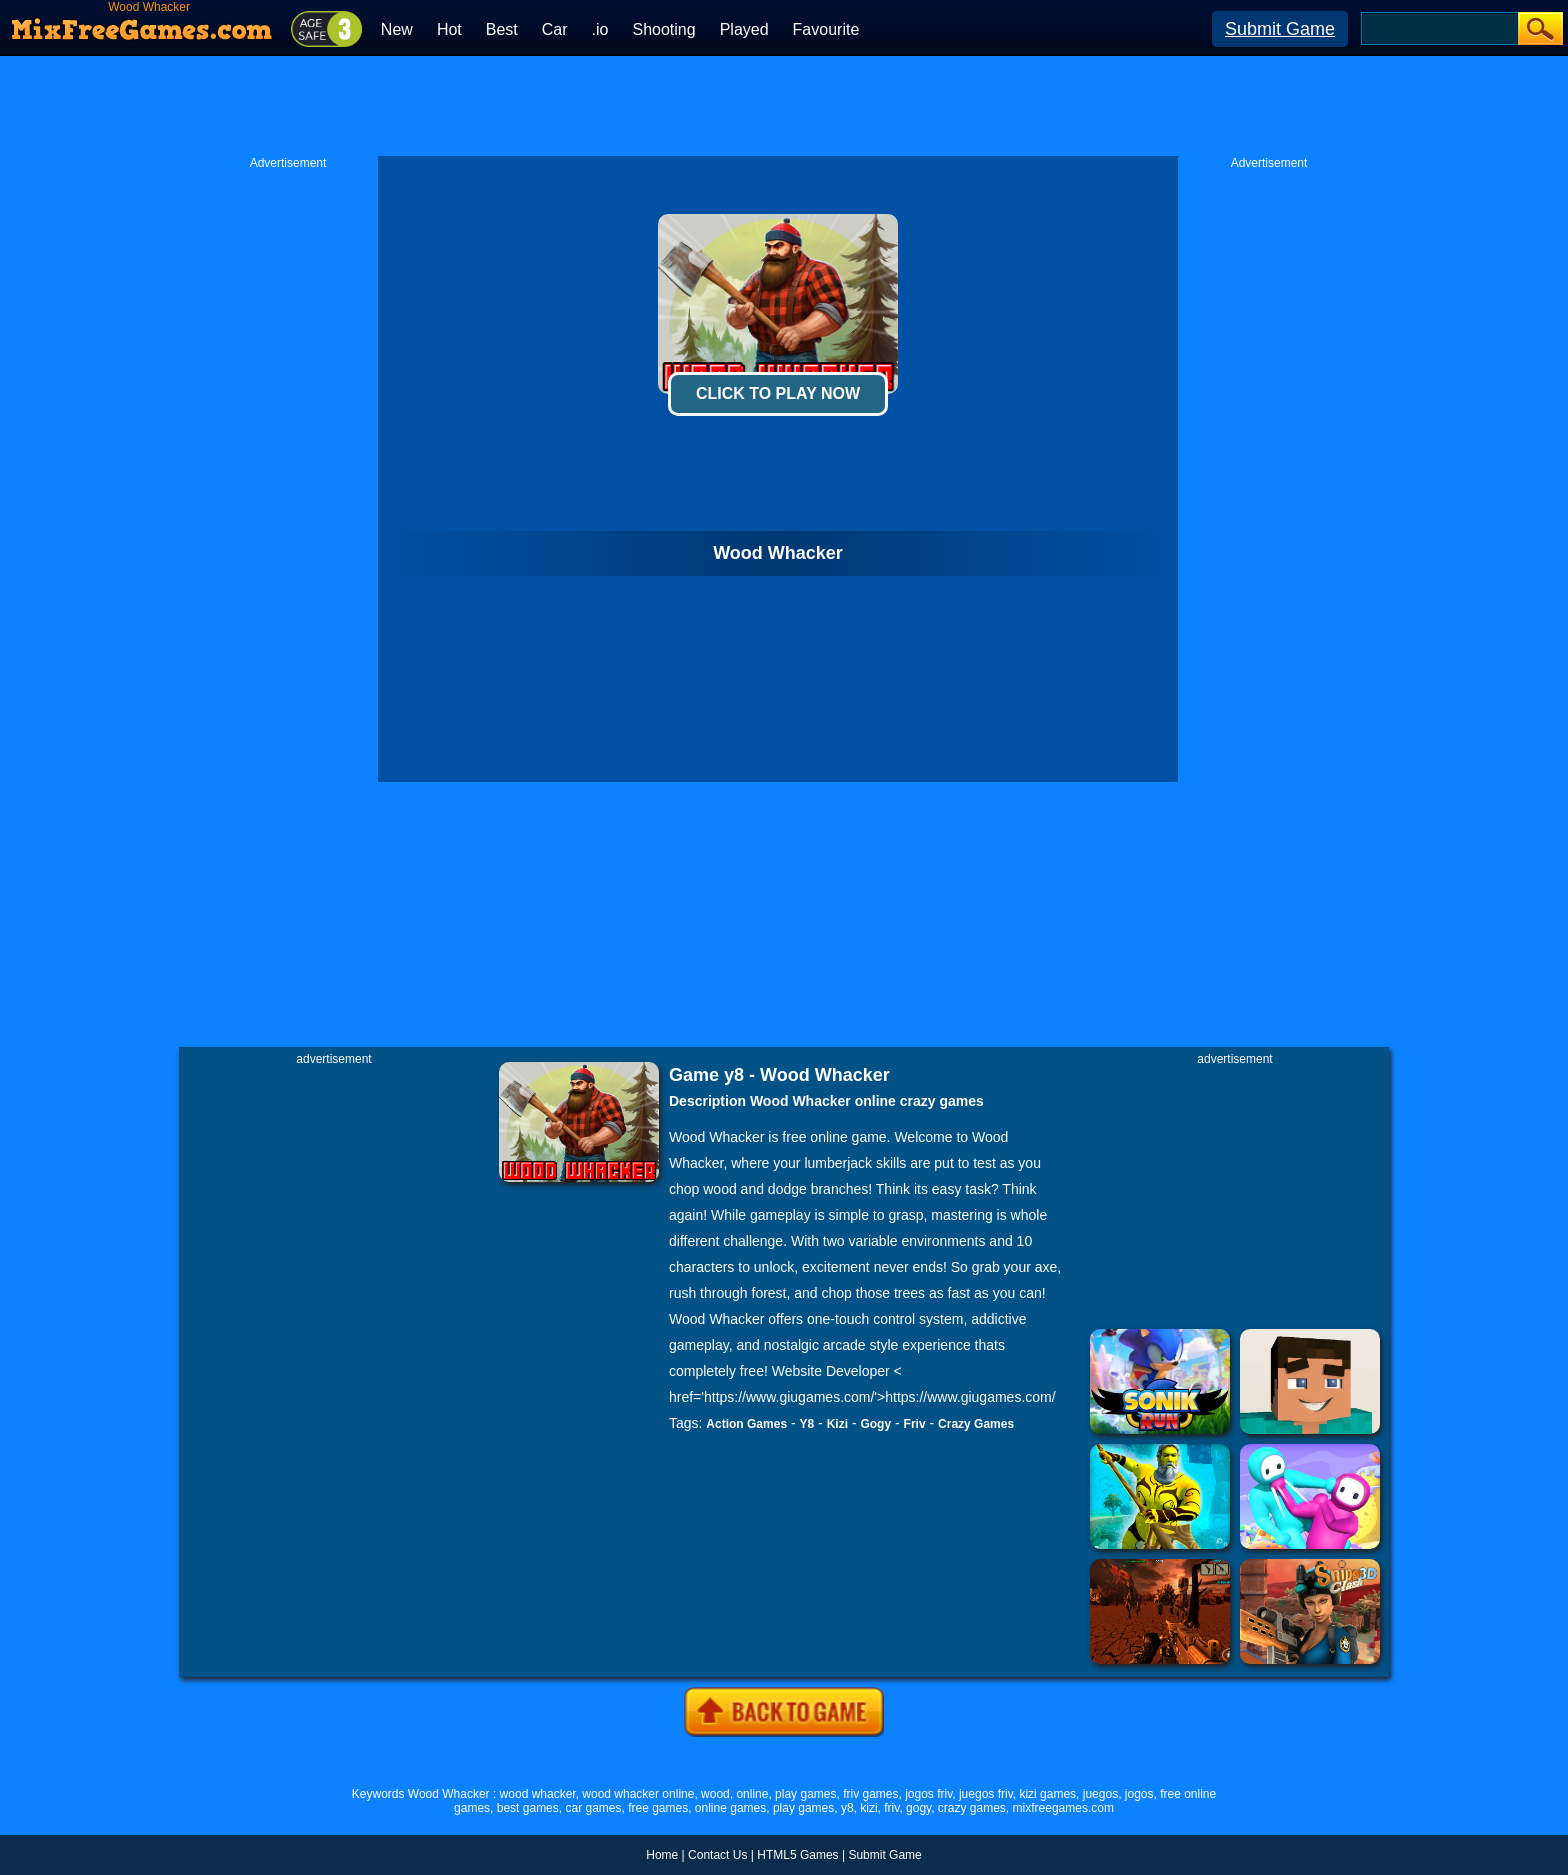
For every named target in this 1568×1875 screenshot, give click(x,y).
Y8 (807, 1424)
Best (502, 29)
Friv (915, 1424)
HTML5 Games (797, 1855)
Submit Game (1280, 29)
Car (555, 29)
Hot (449, 29)
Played (744, 29)
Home (662, 1855)
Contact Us (717, 1855)
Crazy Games (976, 1424)
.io (600, 29)
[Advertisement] (784, 106)
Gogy (875, 1424)
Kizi (837, 1424)
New (397, 29)
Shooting (663, 29)
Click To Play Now (778, 393)
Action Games (746, 1424)
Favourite (826, 29)
